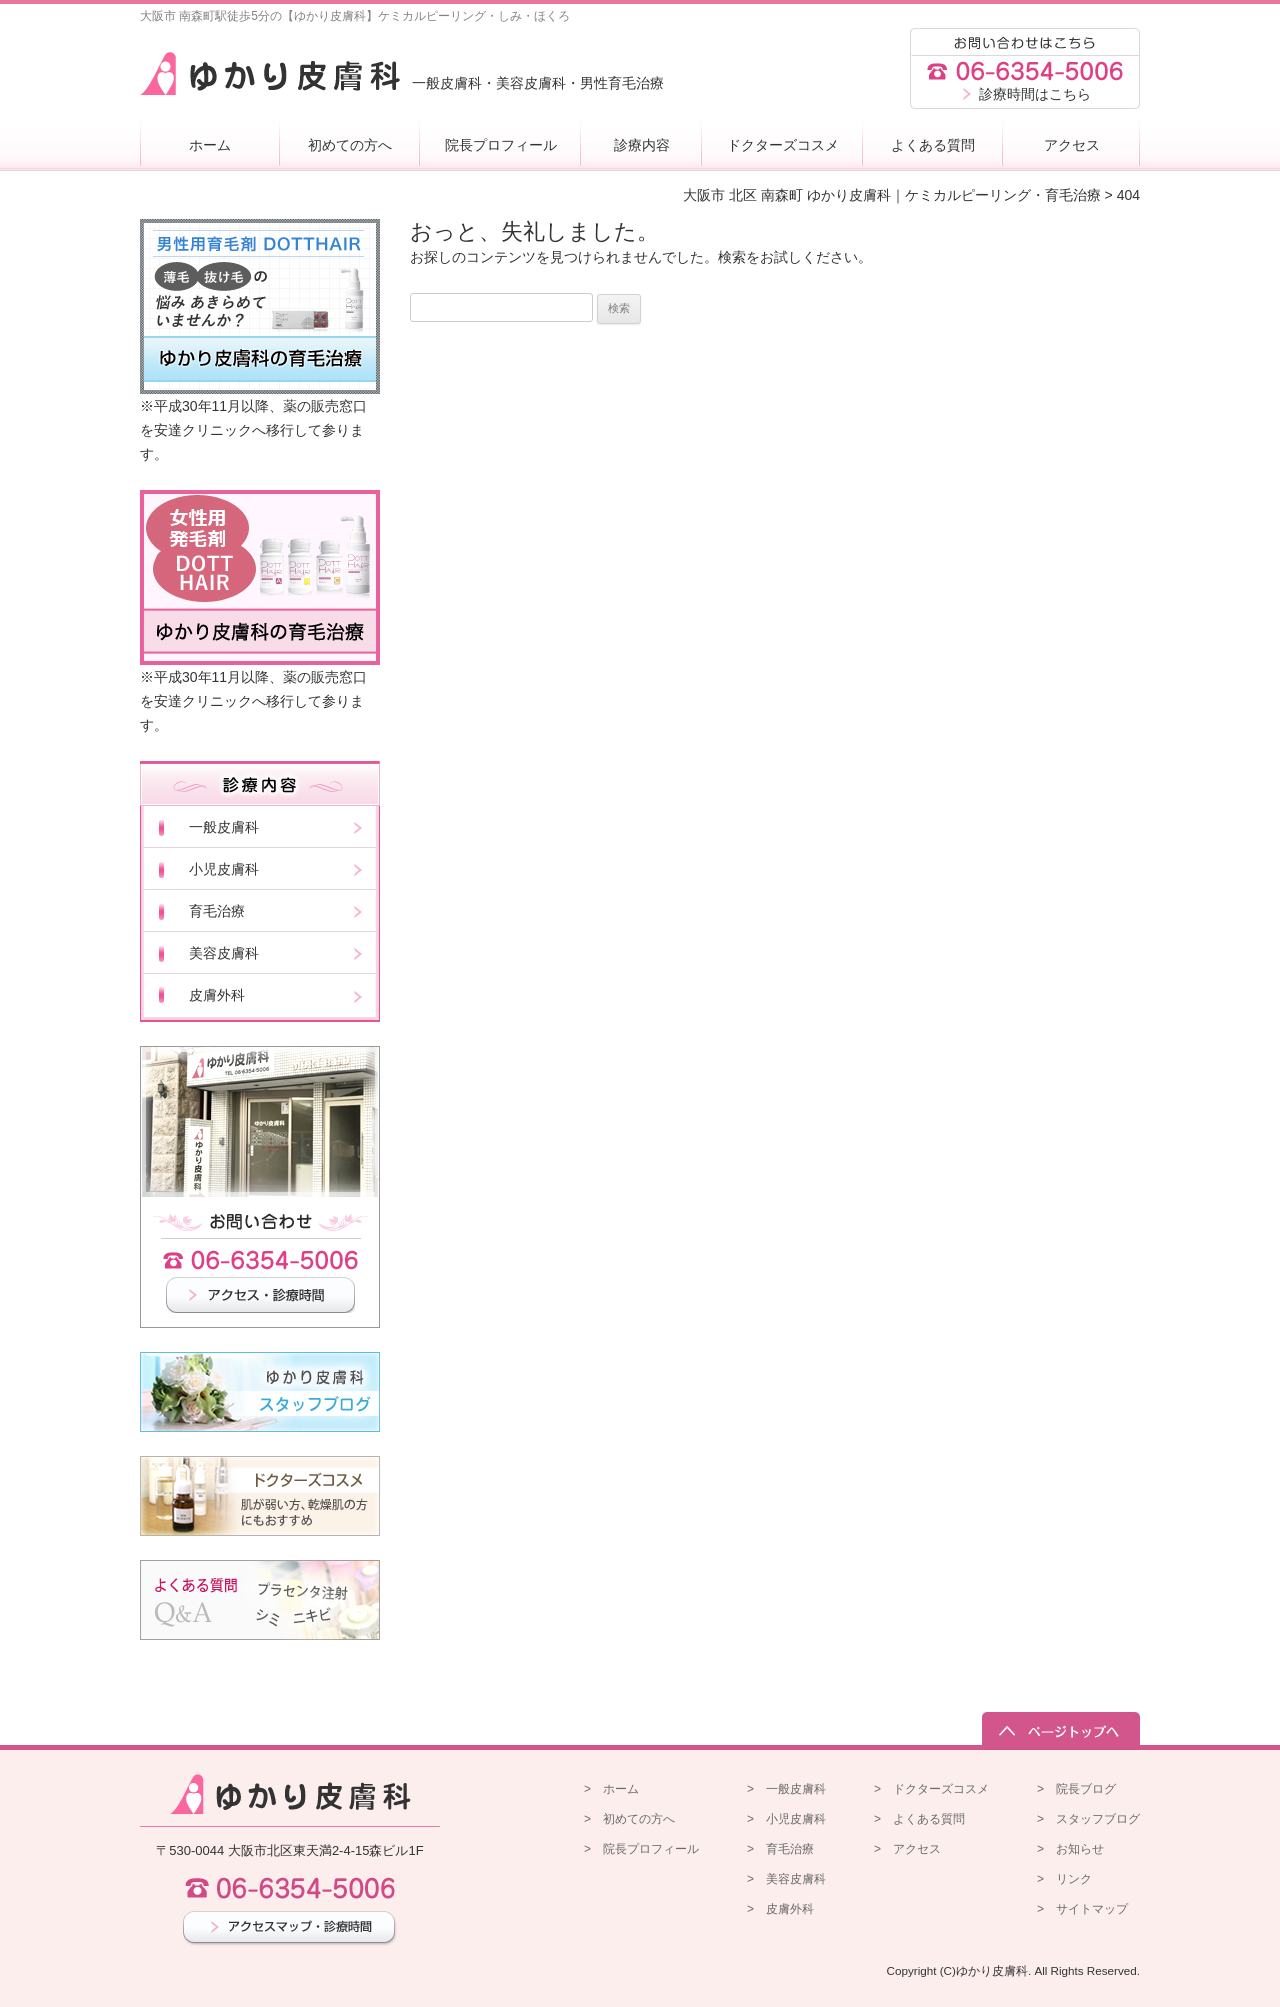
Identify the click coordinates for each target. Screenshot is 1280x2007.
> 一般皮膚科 (786, 1789)
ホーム (210, 145)
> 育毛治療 (780, 1849)
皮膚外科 (217, 995)
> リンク (1064, 1879)
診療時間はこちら (1035, 94)
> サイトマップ (1082, 1909)
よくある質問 (933, 145)
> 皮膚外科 (780, 1909)
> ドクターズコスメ (931, 1789)
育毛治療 (217, 911)
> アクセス (907, 1849)
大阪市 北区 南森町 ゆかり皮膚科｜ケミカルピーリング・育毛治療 (892, 195)
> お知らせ (1070, 1849)
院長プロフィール (501, 145)
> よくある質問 (919, 1819)
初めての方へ (350, 145)
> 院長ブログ (1076, 1789)
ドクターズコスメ (783, 145)
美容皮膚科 (224, 953)
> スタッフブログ (1088, 1819)
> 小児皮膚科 (786, 1819)
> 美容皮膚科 (786, 1879)
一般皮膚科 (224, 827)
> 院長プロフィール (641, 1849)
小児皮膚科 (224, 869)
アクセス (1072, 145)
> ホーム (611, 1789)
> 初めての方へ (629, 1819)
